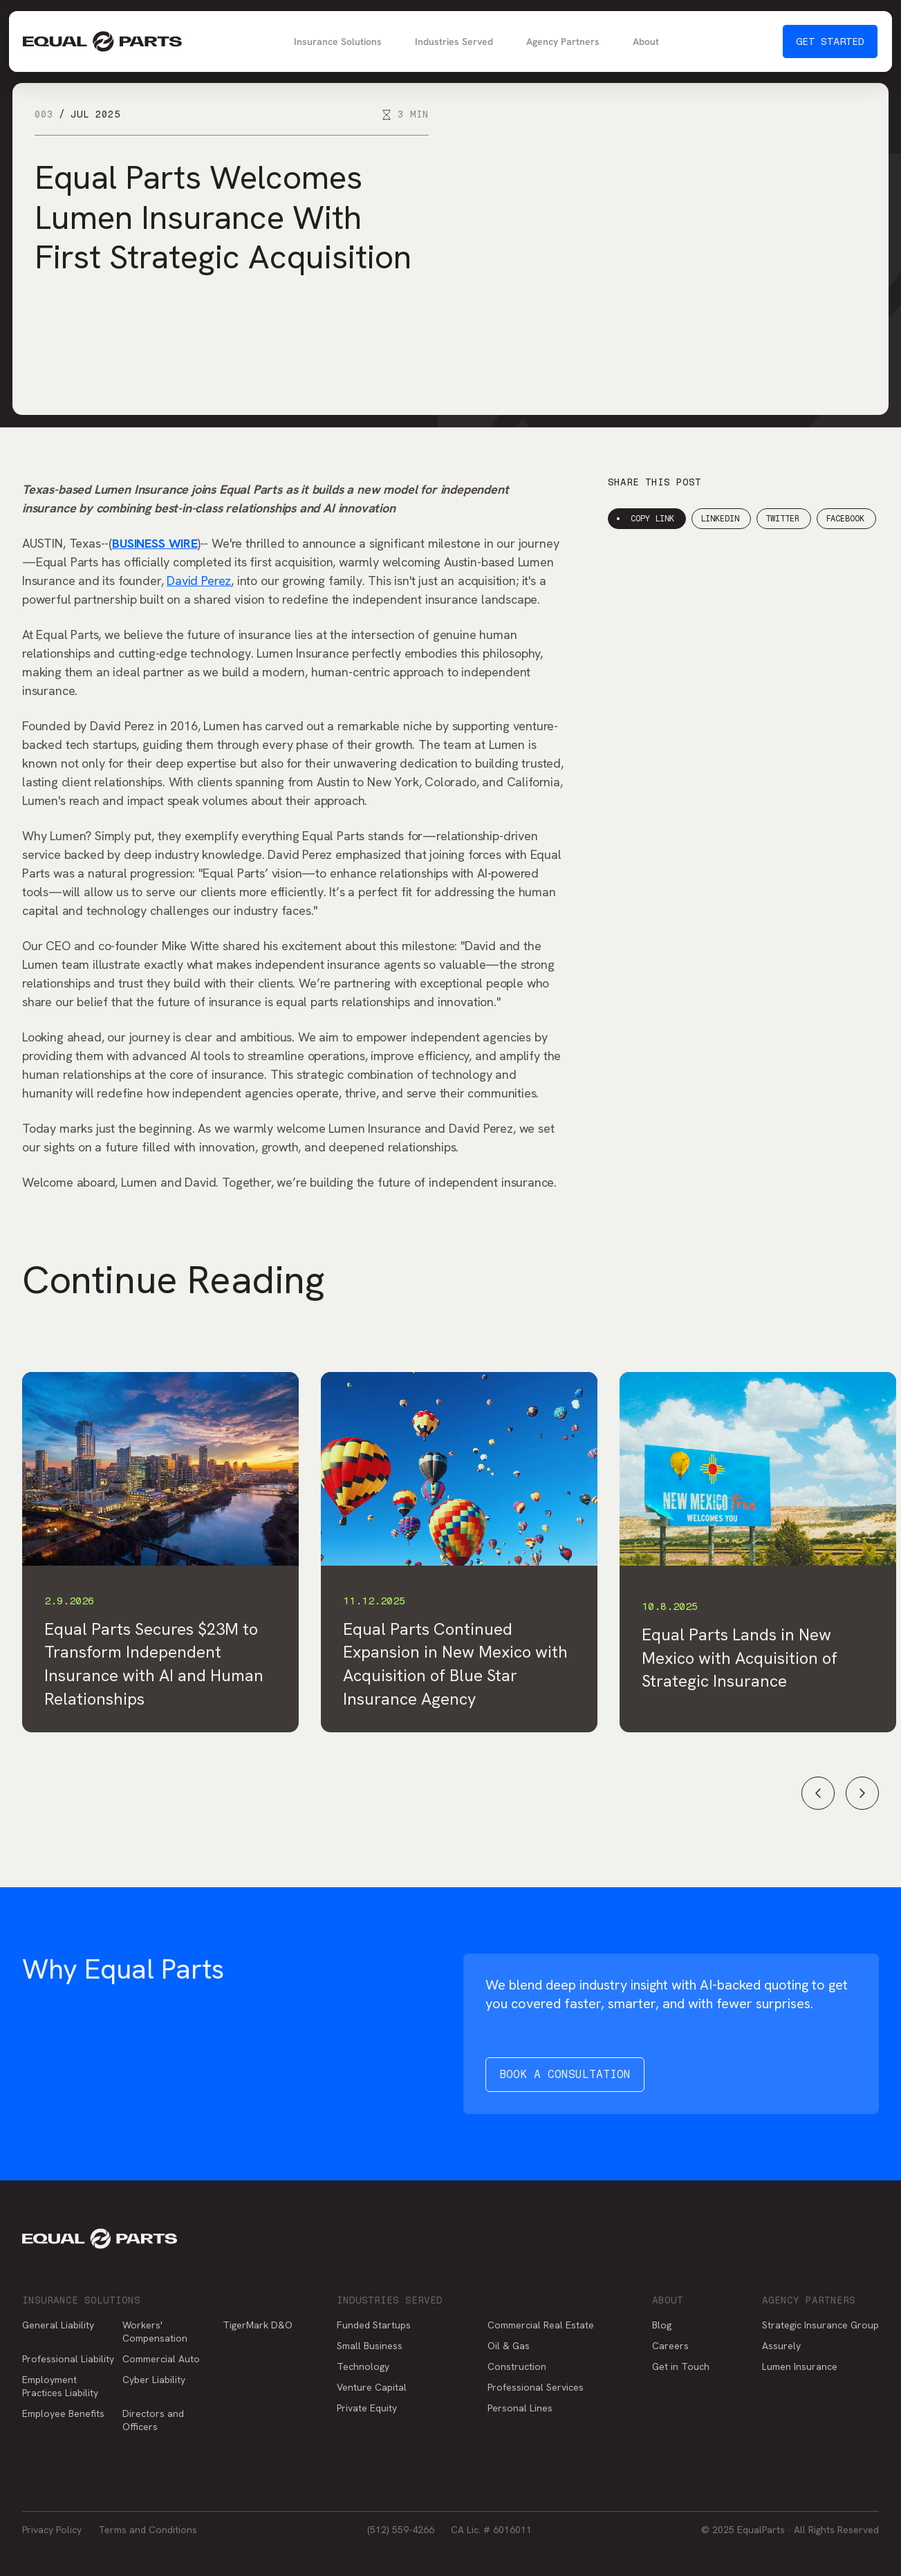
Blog (661, 2325)
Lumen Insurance (799, 2366)
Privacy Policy (52, 2529)
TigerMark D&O (257, 2325)
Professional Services (535, 2387)
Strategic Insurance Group (820, 2325)
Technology (363, 2366)
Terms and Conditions (147, 2529)
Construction (516, 2366)
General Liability (58, 2325)
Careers (670, 2345)
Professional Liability (68, 2359)
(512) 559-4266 (400, 2529)
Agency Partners (563, 41)
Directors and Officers (153, 2420)
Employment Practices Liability (60, 2386)
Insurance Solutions (338, 41)
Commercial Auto (161, 2359)
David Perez (199, 581)
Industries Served (454, 41)
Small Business (369, 2345)
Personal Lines (519, 2408)
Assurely (781, 2345)
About (646, 41)
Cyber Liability (153, 2379)
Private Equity (367, 2408)
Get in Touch (680, 2366)
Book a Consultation (565, 2074)
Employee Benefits (63, 2413)
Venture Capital (372, 2387)
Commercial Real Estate (540, 2325)
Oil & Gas (508, 2345)
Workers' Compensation (154, 2331)
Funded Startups (374, 2325)
